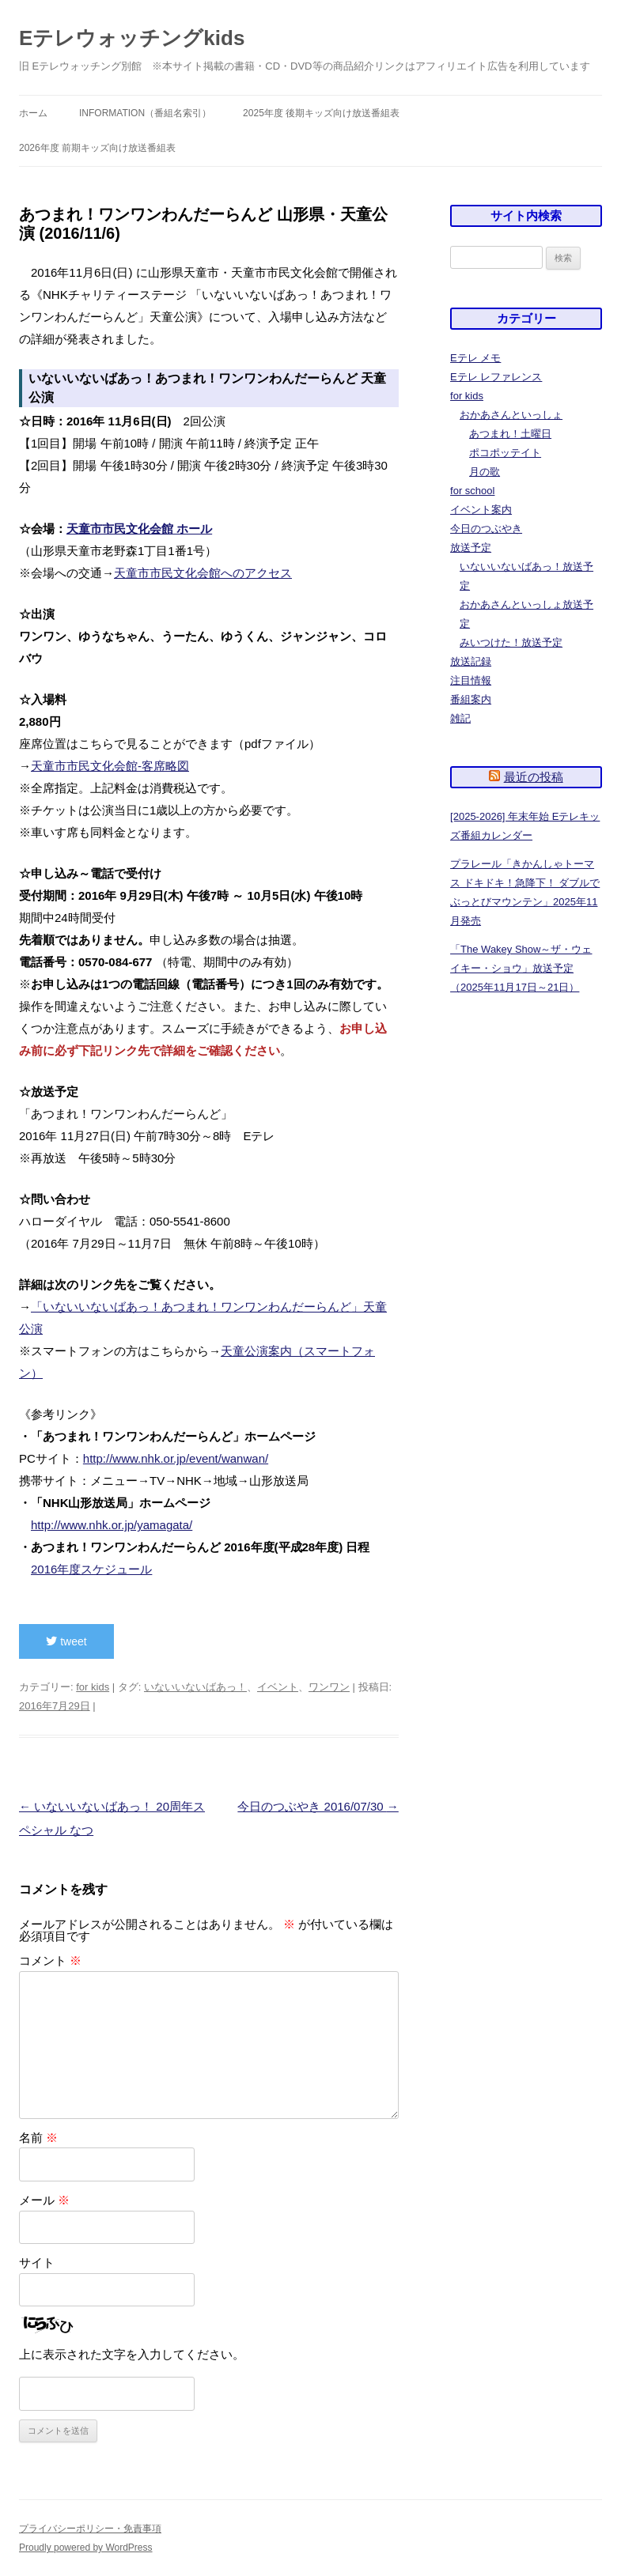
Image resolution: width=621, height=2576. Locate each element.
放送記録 (470, 661)
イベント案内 (481, 510)
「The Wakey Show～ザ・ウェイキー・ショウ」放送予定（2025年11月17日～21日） (521, 968)
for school (472, 491)
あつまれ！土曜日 (510, 434)
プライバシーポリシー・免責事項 (90, 2528)
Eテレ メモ (475, 358)
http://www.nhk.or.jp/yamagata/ (111, 1525)
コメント (50, 1960)
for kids (92, 1687)
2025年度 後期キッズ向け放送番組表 (321, 113)
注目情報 (470, 680)
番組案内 (470, 699)
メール (44, 2200)
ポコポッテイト (505, 453)
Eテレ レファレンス (496, 377)
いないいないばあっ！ (195, 1687)
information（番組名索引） (145, 113)
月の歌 (484, 472)
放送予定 (470, 547)
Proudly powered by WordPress (86, 2547)
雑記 (460, 718)
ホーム (33, 113)
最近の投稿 (533, 777)
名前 (38, 2137)
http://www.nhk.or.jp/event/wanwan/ (175, 1458)
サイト (37, 2262)
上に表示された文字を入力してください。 (131, 2354)
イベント (277, 1687)
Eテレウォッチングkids (131, 38)
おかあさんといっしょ (511, 415)
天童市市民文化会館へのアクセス (203, 573)
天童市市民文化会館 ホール (139, 528)
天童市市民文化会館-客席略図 (110, 765)
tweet (66, 1641)
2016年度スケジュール (91, 1569)
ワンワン (329, 1687)
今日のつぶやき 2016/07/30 (317, 1806)
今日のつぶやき (486, 528)
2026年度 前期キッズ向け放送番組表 (97, 147)
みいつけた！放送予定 (511, 642)
